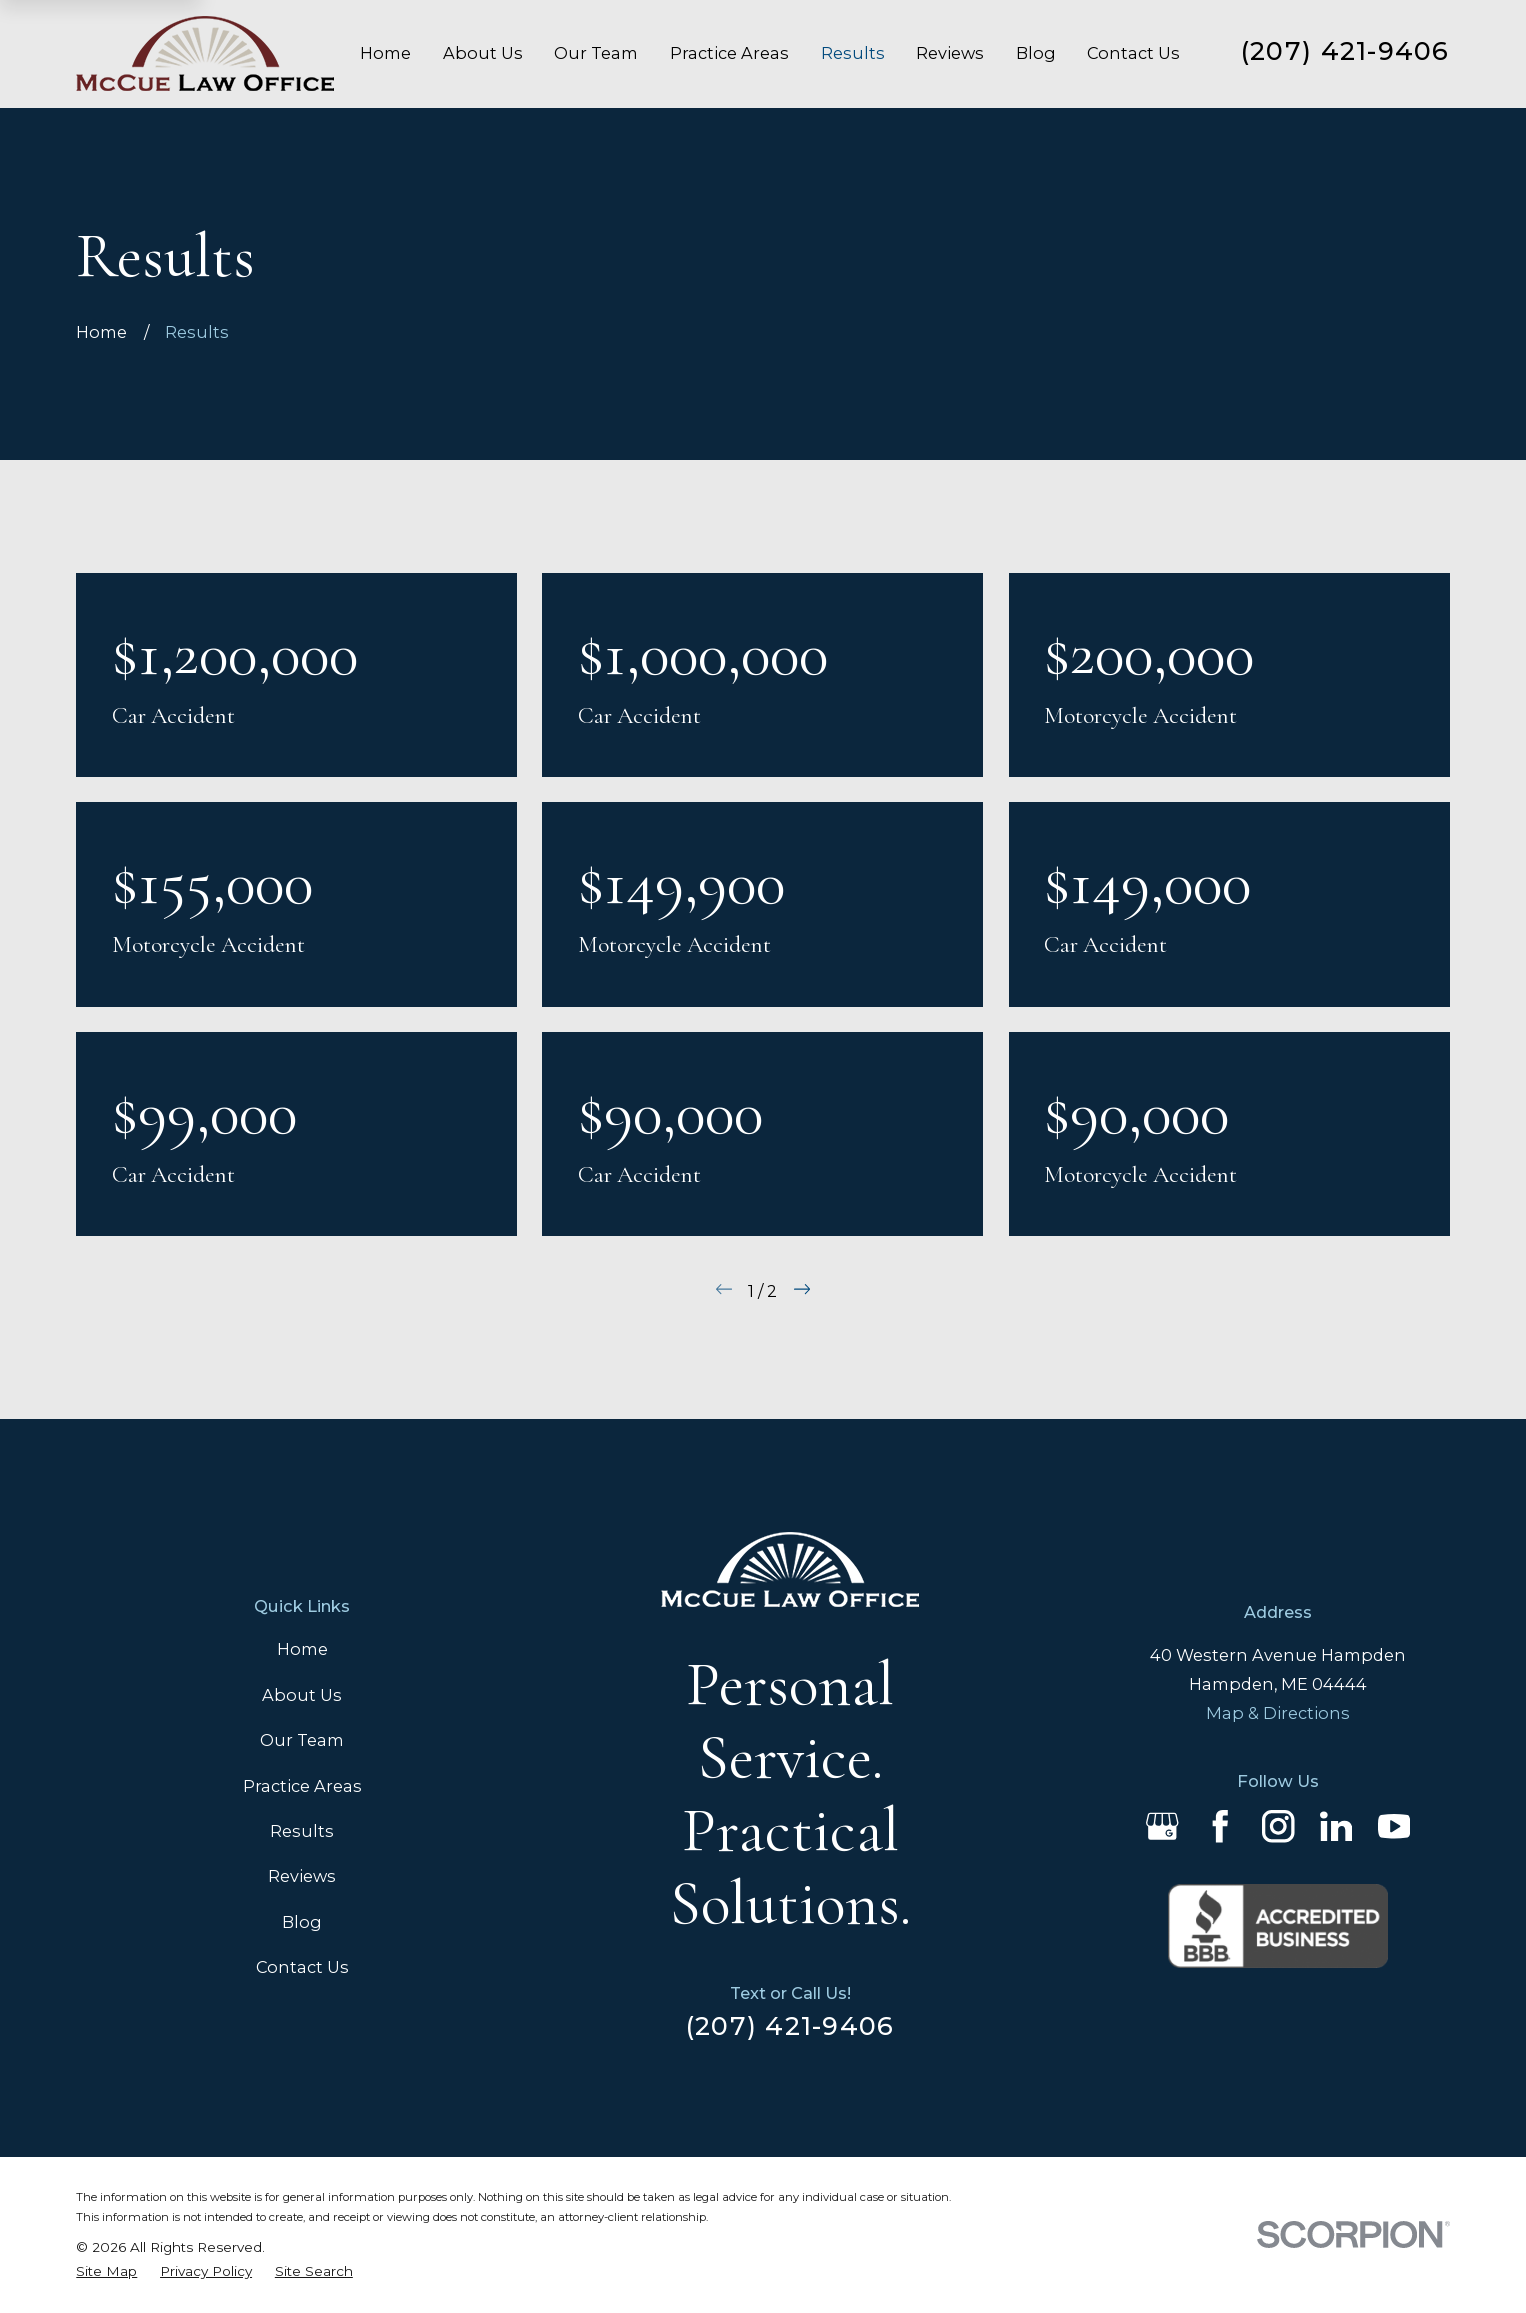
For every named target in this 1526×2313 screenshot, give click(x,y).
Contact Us (302, 1967)
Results (302, 1831)
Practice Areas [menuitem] (729, 53)
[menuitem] (106, 2271)
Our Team (302, 1740)
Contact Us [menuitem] (1133, 53)
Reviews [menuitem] (950, 53)
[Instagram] (1278, 1826)
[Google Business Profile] (1162, 1826)
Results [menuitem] (853, 53)
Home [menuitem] (385, 53)
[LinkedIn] (1336, 1826)
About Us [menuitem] (483, 53)
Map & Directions (1278, 1713)
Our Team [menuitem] (596, 53)
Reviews (302, 1876)
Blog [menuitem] (1036, 53)
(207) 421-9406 (1345, 50)
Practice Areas (302, 1786)
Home (302, 1649)
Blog (302, 1922)
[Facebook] (1220, 1826)
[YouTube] (1394, 1826)
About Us (302, 1695)
